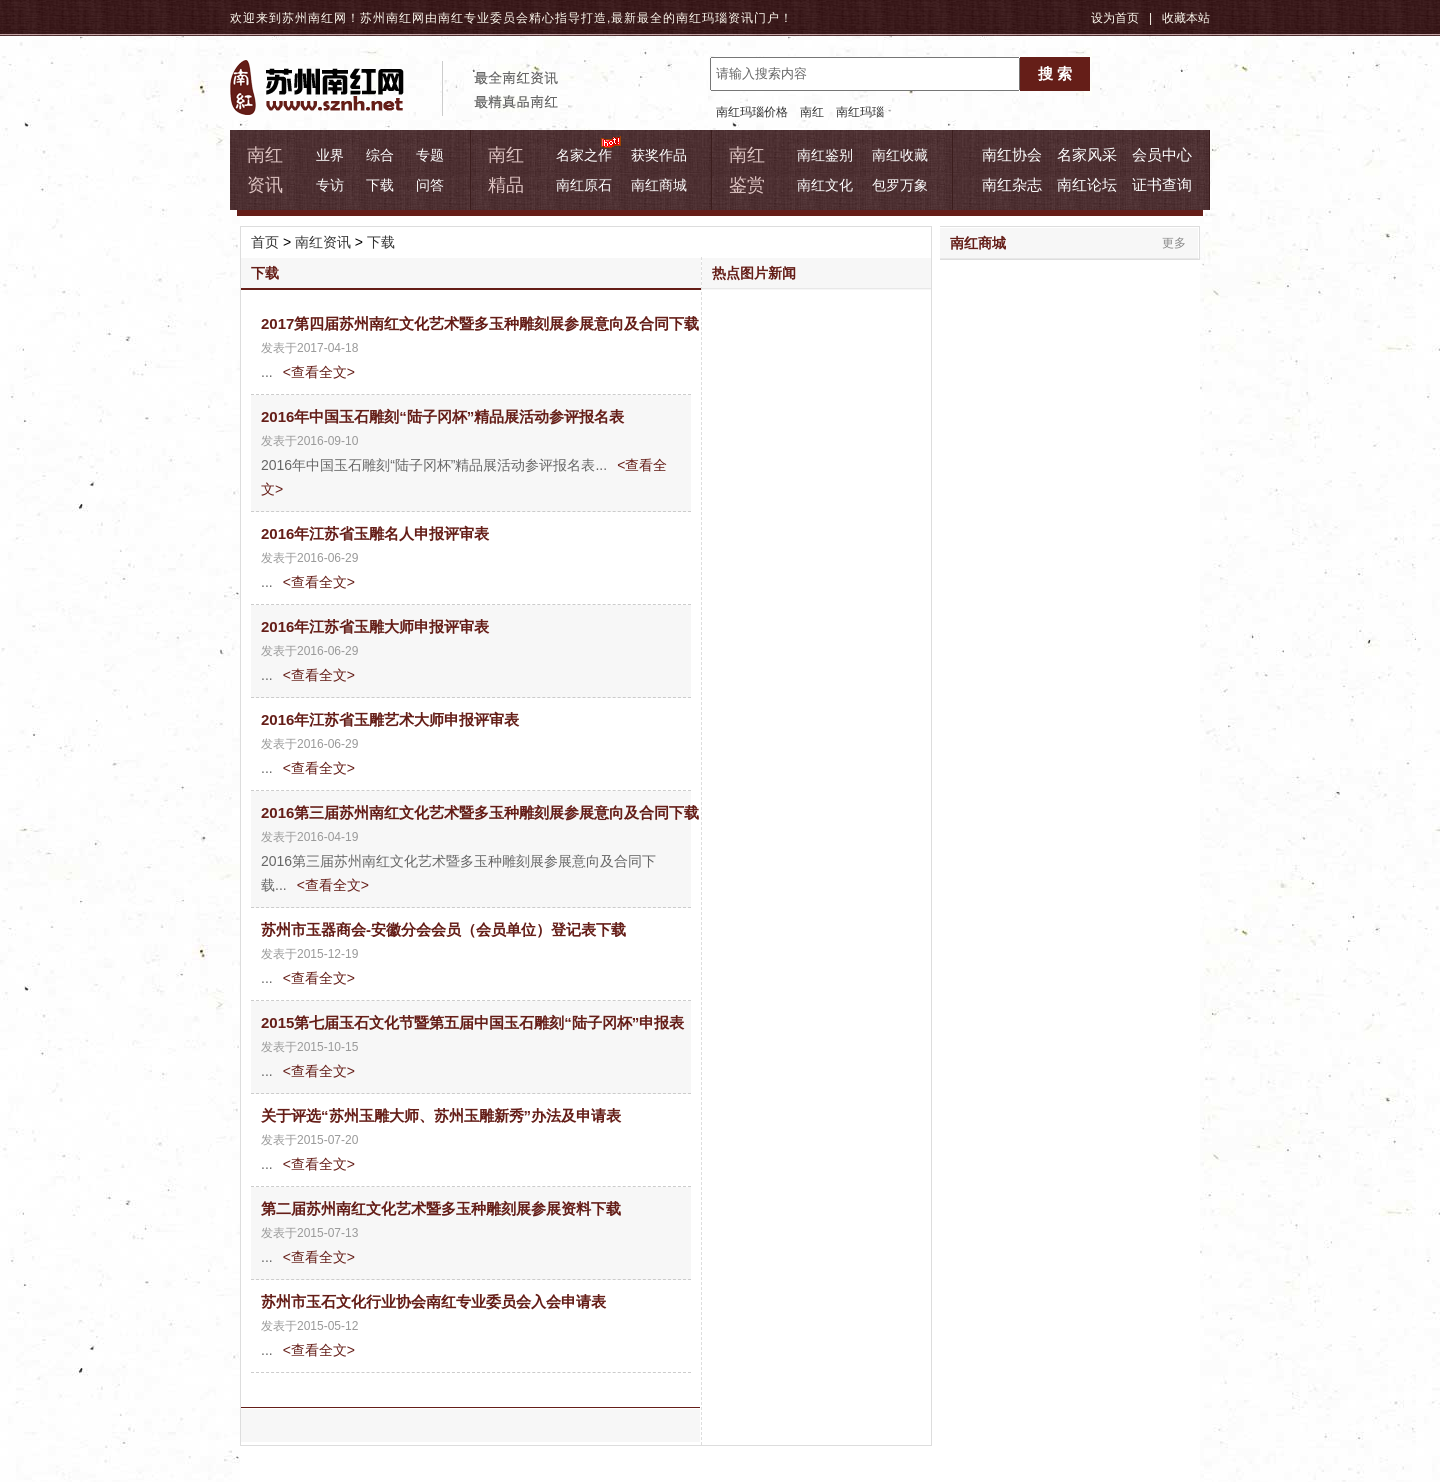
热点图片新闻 (754, 273)
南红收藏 (900, 155)
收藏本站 (1186, 18)
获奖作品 (659, 155)
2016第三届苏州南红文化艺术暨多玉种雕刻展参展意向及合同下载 (480, 812)
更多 (1174, 243)
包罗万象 (900, 185)
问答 (430, 185)
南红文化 (825, 185)
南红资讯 (323, 242)
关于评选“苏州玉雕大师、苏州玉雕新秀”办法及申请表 (441, 1115)
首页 (265, 242)
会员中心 (1162, 154)
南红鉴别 (825, 155)
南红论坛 (1087, 184)
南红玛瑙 (702, 18)
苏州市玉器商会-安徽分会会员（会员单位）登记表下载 (443, 929)
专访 (330, 185)
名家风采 (1087, 154)
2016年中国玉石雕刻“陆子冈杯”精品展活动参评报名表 (442, 416)
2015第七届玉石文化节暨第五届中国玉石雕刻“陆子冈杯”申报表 (472, 1022)
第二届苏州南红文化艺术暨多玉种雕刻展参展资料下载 (441, 1208)
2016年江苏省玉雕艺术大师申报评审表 (390, 719)
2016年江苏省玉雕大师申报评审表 (375, 626)
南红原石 (584, 185)
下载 (380, 185)
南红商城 (659, 185)
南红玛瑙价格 (752, 112)
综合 (380, 155)
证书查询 (1162, 184)
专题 (430, 155)
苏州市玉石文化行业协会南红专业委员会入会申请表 (433, 1301)
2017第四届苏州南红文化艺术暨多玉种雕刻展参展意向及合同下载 (480, 323)
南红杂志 (1012, 184)
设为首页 (1115, 18)
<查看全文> (319, 372)
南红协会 (1012, 154)
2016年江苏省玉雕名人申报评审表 (375, 533)
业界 (330, 155)
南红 (812, 112)
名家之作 (584, 155)
